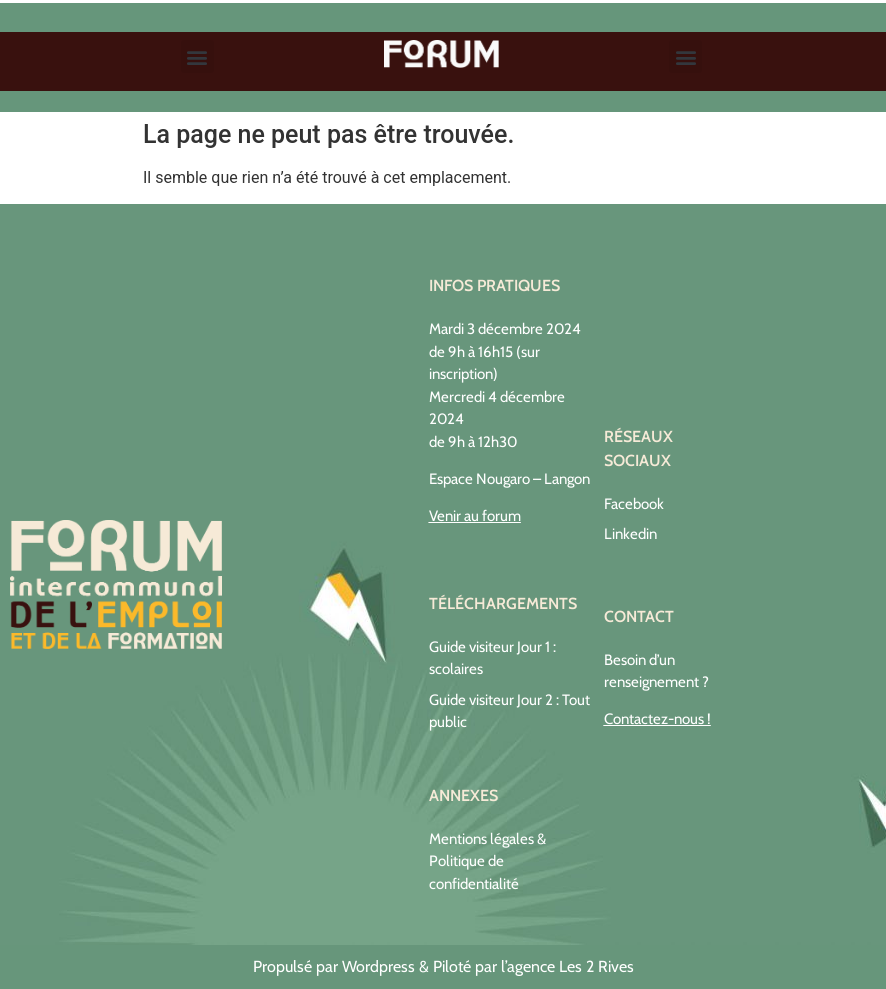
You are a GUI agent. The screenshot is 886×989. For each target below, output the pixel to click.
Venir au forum (475, 516)
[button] (197, 56)
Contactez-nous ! (657, 719)
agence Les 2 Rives (570, 966)
